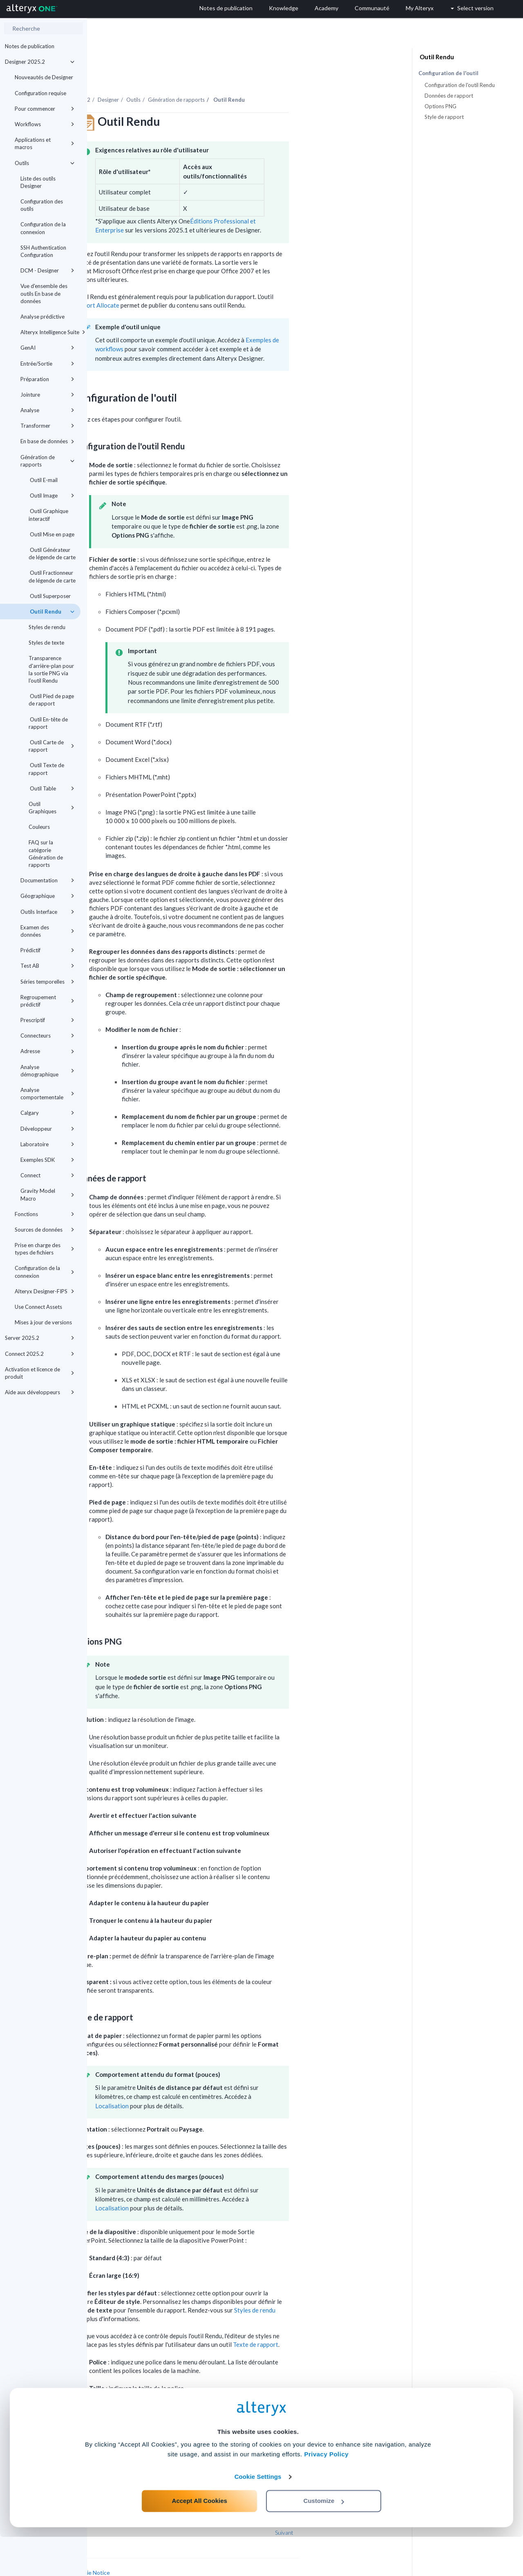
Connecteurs (47, 1035)
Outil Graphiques (51, 808)
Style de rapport (444, 117)
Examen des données (47, 931)
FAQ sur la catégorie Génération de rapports (46, 853)
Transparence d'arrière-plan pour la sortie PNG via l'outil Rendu (51, 669)
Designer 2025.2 (39, 61)
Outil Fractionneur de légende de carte (52, 576)
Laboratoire (47, 1144)
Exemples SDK (47, 1159)
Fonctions (44, 1214)
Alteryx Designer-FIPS (44, 1291)
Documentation (47, 880)
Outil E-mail (43, 480)
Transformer (47, 425)
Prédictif (47, 950)
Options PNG (440, 106)
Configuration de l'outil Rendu (460, 85)
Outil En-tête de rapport (48, 723)
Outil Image (51, 495)
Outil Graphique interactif (48, 515)
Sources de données (44, 1229)
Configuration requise (40, 93)
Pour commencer (44, 108)
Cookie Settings (258, 2515)
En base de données (47, 441)
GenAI (47, 347)
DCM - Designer (47, 270)
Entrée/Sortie (47, 363)
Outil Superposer (50, 596)
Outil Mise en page (51, 534)
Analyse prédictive (42, 316)
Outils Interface (47, 912)
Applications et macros (44, 143)
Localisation (199, 2083)
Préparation (47, 379)
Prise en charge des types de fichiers (44, 1249)
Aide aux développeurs (39, 1392)
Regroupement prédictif (47, 1001)
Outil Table (51, 788)
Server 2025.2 (39, 1338)
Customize (324, 2539)
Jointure (47, 394)
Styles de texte (46, 642)
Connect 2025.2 (39, 1354)
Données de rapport (449, 95)
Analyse (47, 410)
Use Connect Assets (38, 1307)
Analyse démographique (47, 1071)
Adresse (47, 1051)
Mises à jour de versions (43, 1322)
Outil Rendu (51, 611)
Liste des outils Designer (38, 182)
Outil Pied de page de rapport (51, 700)
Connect (47, 1175)
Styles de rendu (47, 627)
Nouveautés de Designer (44, 77)
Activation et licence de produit (39, 1373)
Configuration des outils (41, 205)
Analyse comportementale (47, 1093)
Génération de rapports (47, 461)
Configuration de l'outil (448, 73)
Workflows (44, 124)
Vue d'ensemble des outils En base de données (43, 293)
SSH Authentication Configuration (43, 251)
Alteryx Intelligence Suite (50, 332)
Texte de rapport (342, 2322)
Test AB (47, 965)
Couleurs (39, 827)
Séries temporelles (47, 981)
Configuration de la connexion (43, 228)
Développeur (47, 1128)
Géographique (47, 896)
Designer (195, 77)
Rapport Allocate (183, 282)
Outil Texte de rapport (46, 769)
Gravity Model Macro (47, 1194)
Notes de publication (29, 46)
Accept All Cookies (199, 2539)
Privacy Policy (326, 2493)
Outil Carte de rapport (51, 746)
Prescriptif (47, 1020)
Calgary (47, 1112)
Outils (44, 163)
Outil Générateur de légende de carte (52, 553)
